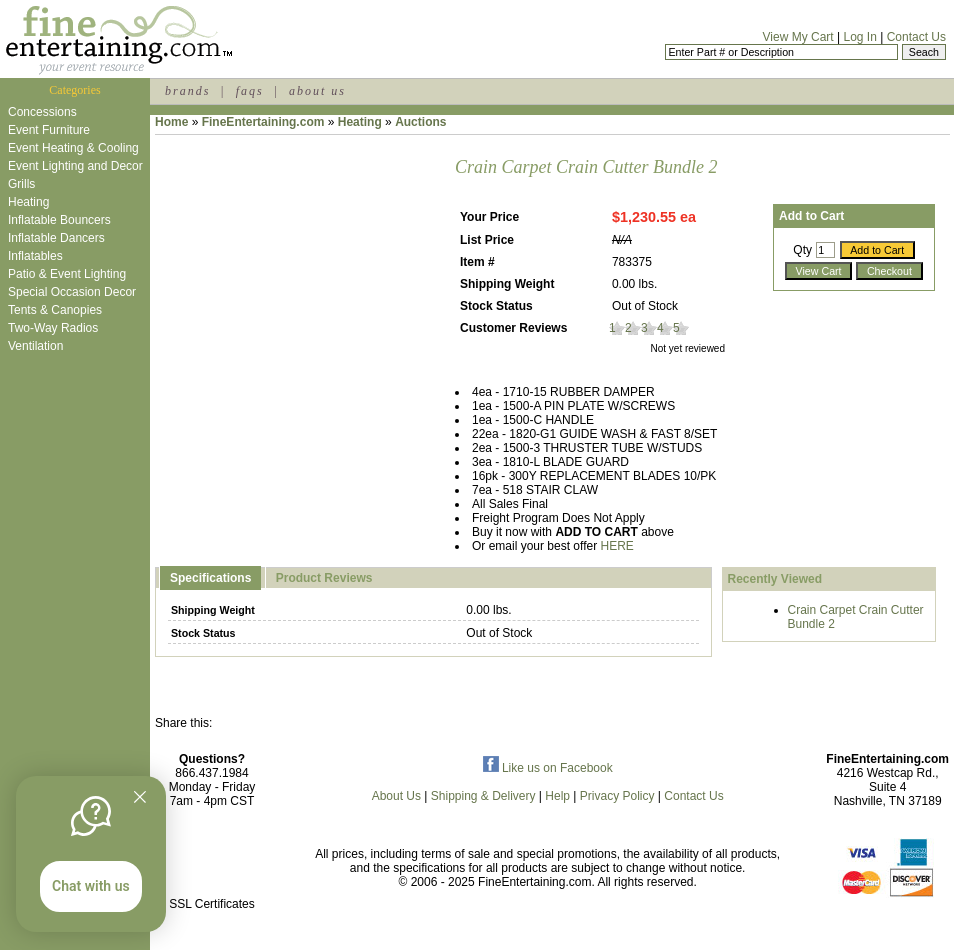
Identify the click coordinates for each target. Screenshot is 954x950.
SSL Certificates (212, 904)
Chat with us (91, 886)
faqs (250, 91)
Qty (802, 250)
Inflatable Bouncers (59, 220)
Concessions (42, 112)
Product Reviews (324, 578)
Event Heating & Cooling (73, 148)
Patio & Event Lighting (67, 274)
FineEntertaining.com (263, 122)
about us (317, 91)
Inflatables (35, 256)
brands (187, 91)
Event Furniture (49, 130)
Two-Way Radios (53, 328)
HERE (617, 546)
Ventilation (35, 346)
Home (171, 122)
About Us (396, 796)
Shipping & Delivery (483, 796)
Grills (21, 184)
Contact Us (916, 37)
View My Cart (798, 37)
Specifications (210, 578)
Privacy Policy (617, 796)
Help (557, 796)
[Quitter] (140, 797)
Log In (859, 37)
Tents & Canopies (55, 310)
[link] (212, 861)
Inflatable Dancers (56, 238)
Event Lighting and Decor (75, 166)
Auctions (420, 122)
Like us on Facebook (548, 768)
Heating (28, 202)
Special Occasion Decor (72, 292)
